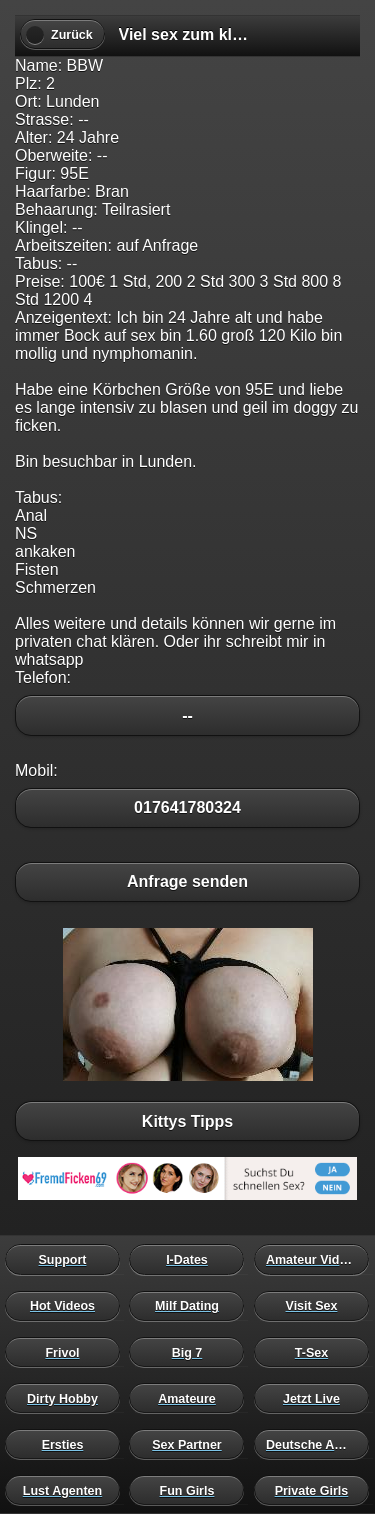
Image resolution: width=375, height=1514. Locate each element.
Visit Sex (316, 1306)
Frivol (67, 1352)
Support (67, 1260)
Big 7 (191, 1352)
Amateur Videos (316, 1260)
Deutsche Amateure (316, 1444)
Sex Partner (191, 1444)
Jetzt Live (316, 1398)
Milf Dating (191, 1306)
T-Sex (316, 1352)
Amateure (191, 1398)
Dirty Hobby (67, 1398)
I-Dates (191, 1260)
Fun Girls (191, 1490)
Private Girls (316, 1490)
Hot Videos (67, 1306)
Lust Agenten (67, 1490)
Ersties (67, 1444)
